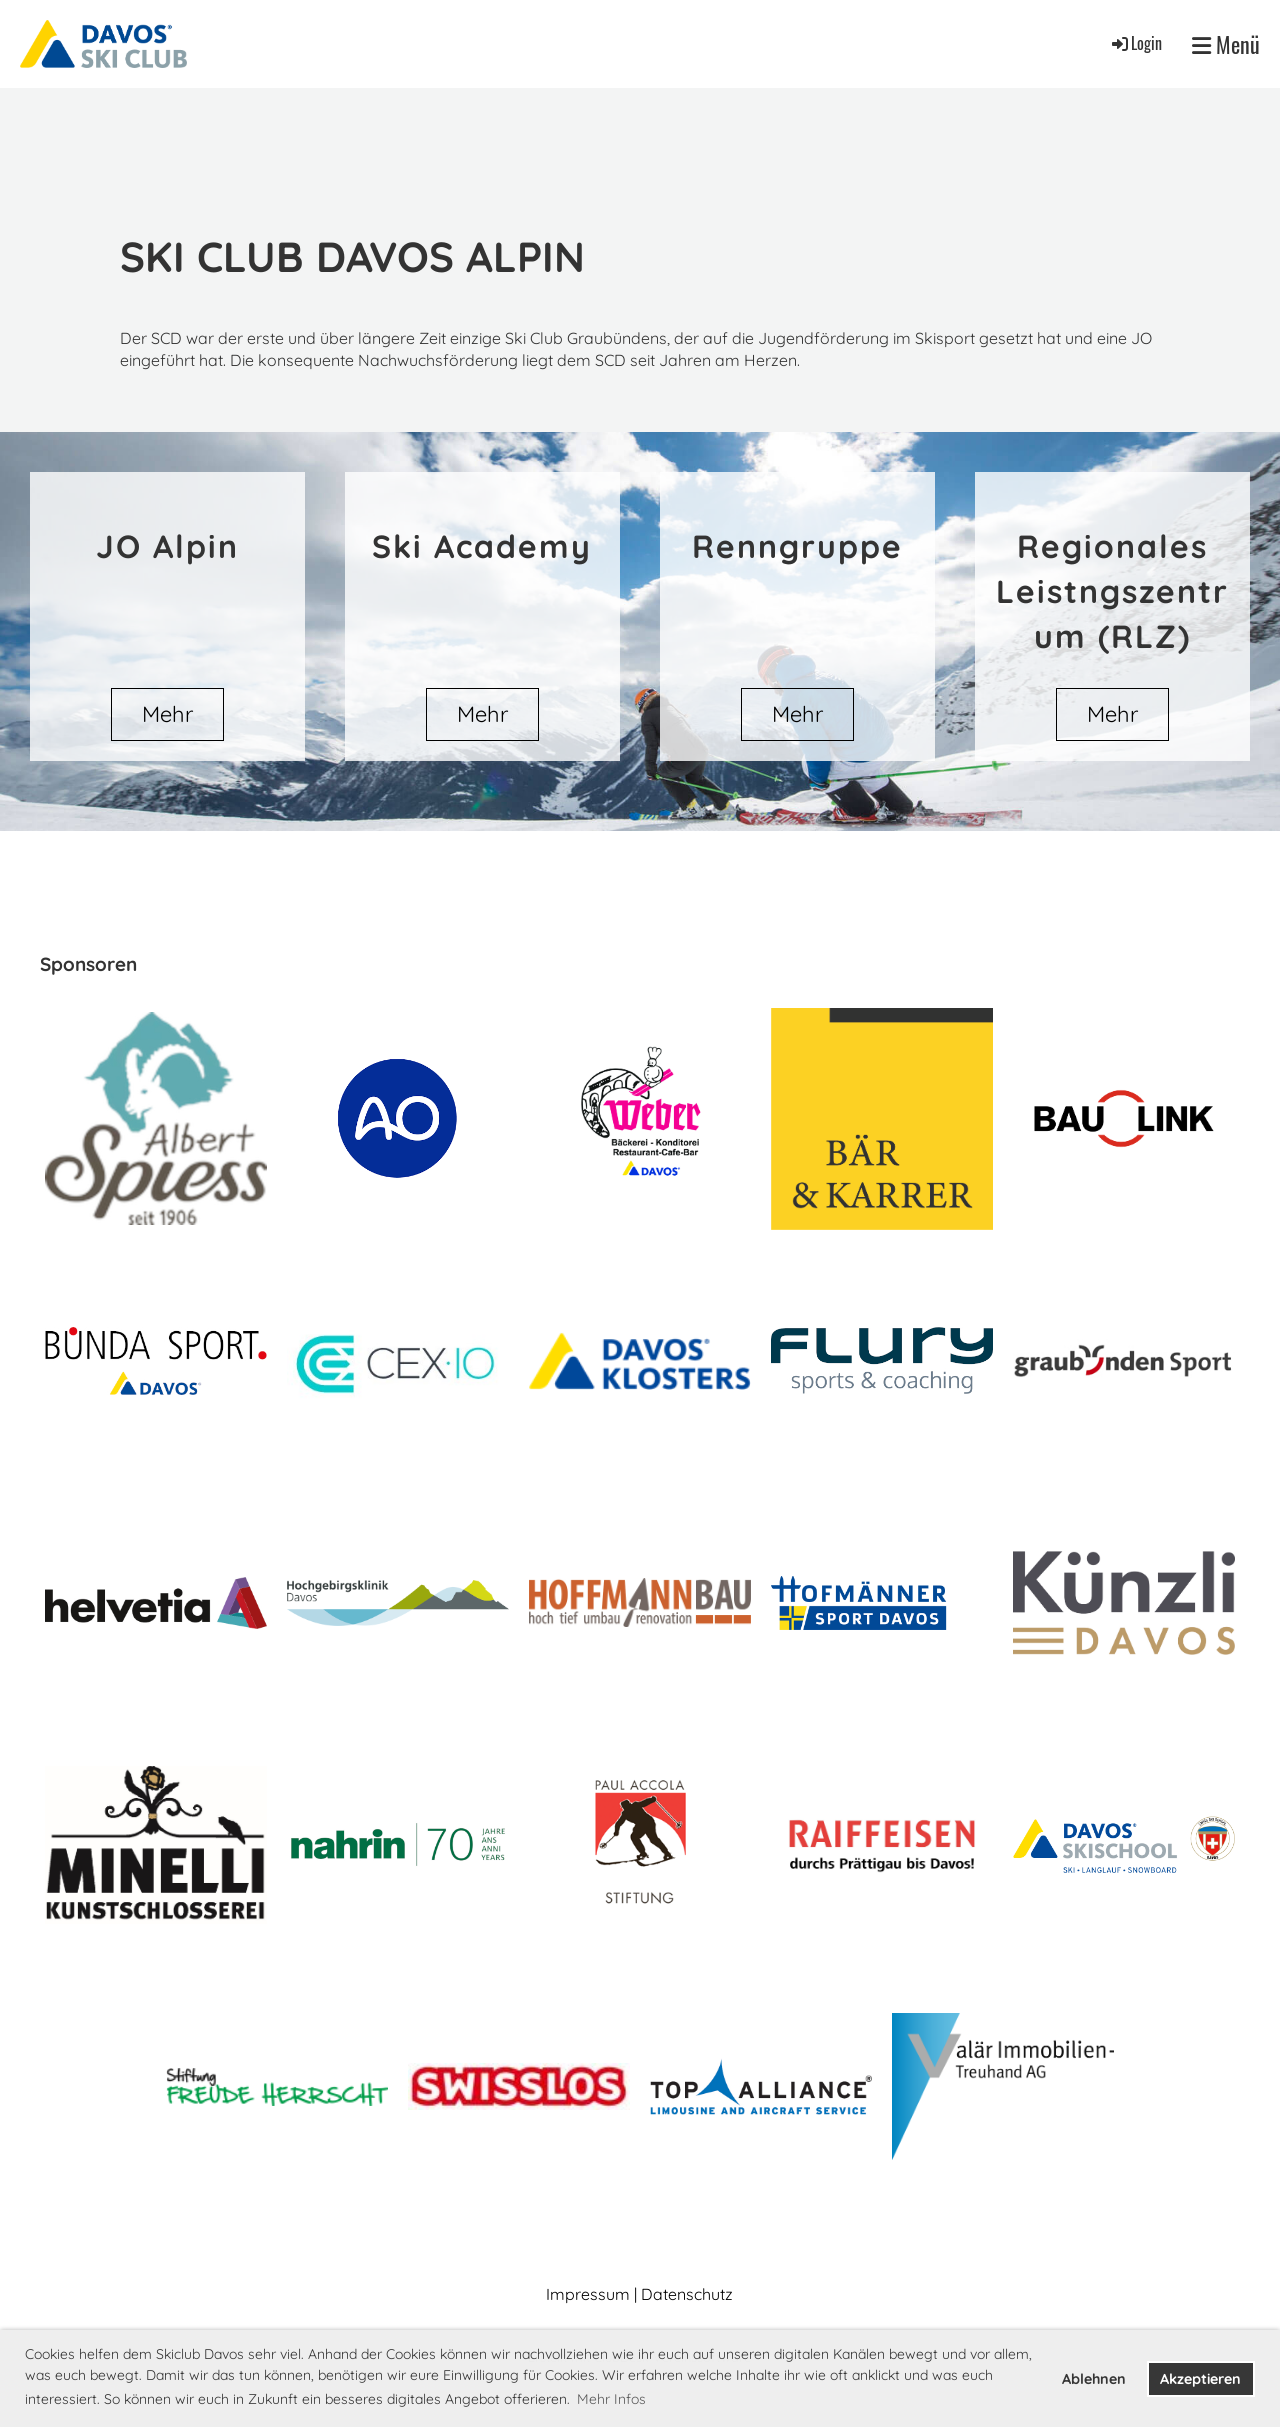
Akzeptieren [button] (1200, 2379)
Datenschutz (687, 2294)
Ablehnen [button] (1094, 2379)
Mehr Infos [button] (611, 2399)
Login (1135, 43)
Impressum (588, 2294)
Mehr (167, 714)
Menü (1226, 44)
